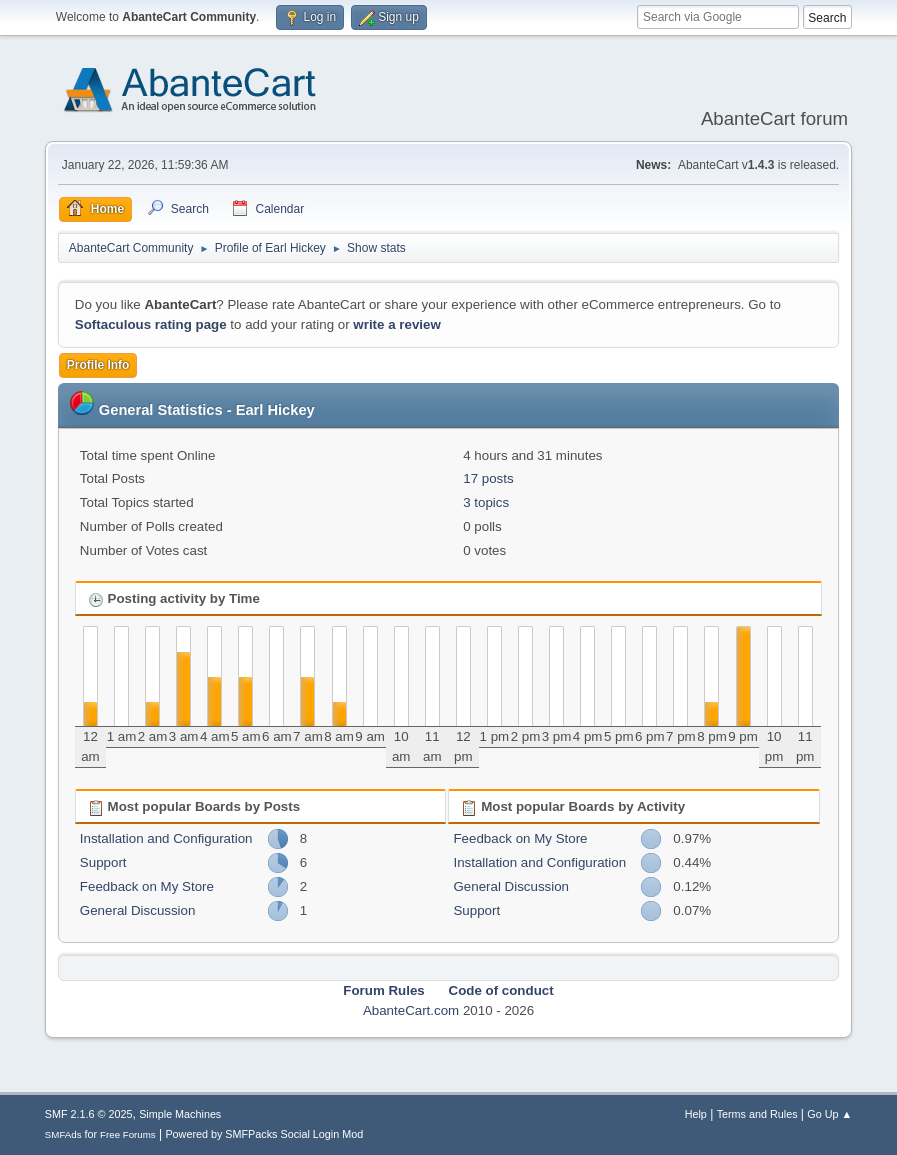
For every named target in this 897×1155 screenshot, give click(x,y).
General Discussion (138, 910)
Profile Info (98, 365)
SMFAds (63, 1134)
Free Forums (128, 1134)
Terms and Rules (757, 1114)
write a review (396, 324)
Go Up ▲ (829, 1114)
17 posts (488, 478)
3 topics (486, 502)
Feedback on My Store (147, 886)
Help (696, 1114)
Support (103, 862)
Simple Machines (180, 1114)
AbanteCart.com (411, 1010)
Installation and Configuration (166, 838)
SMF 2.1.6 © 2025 (89, 1114)
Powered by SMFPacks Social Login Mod (264, 1134)
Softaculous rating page (151, 324)
